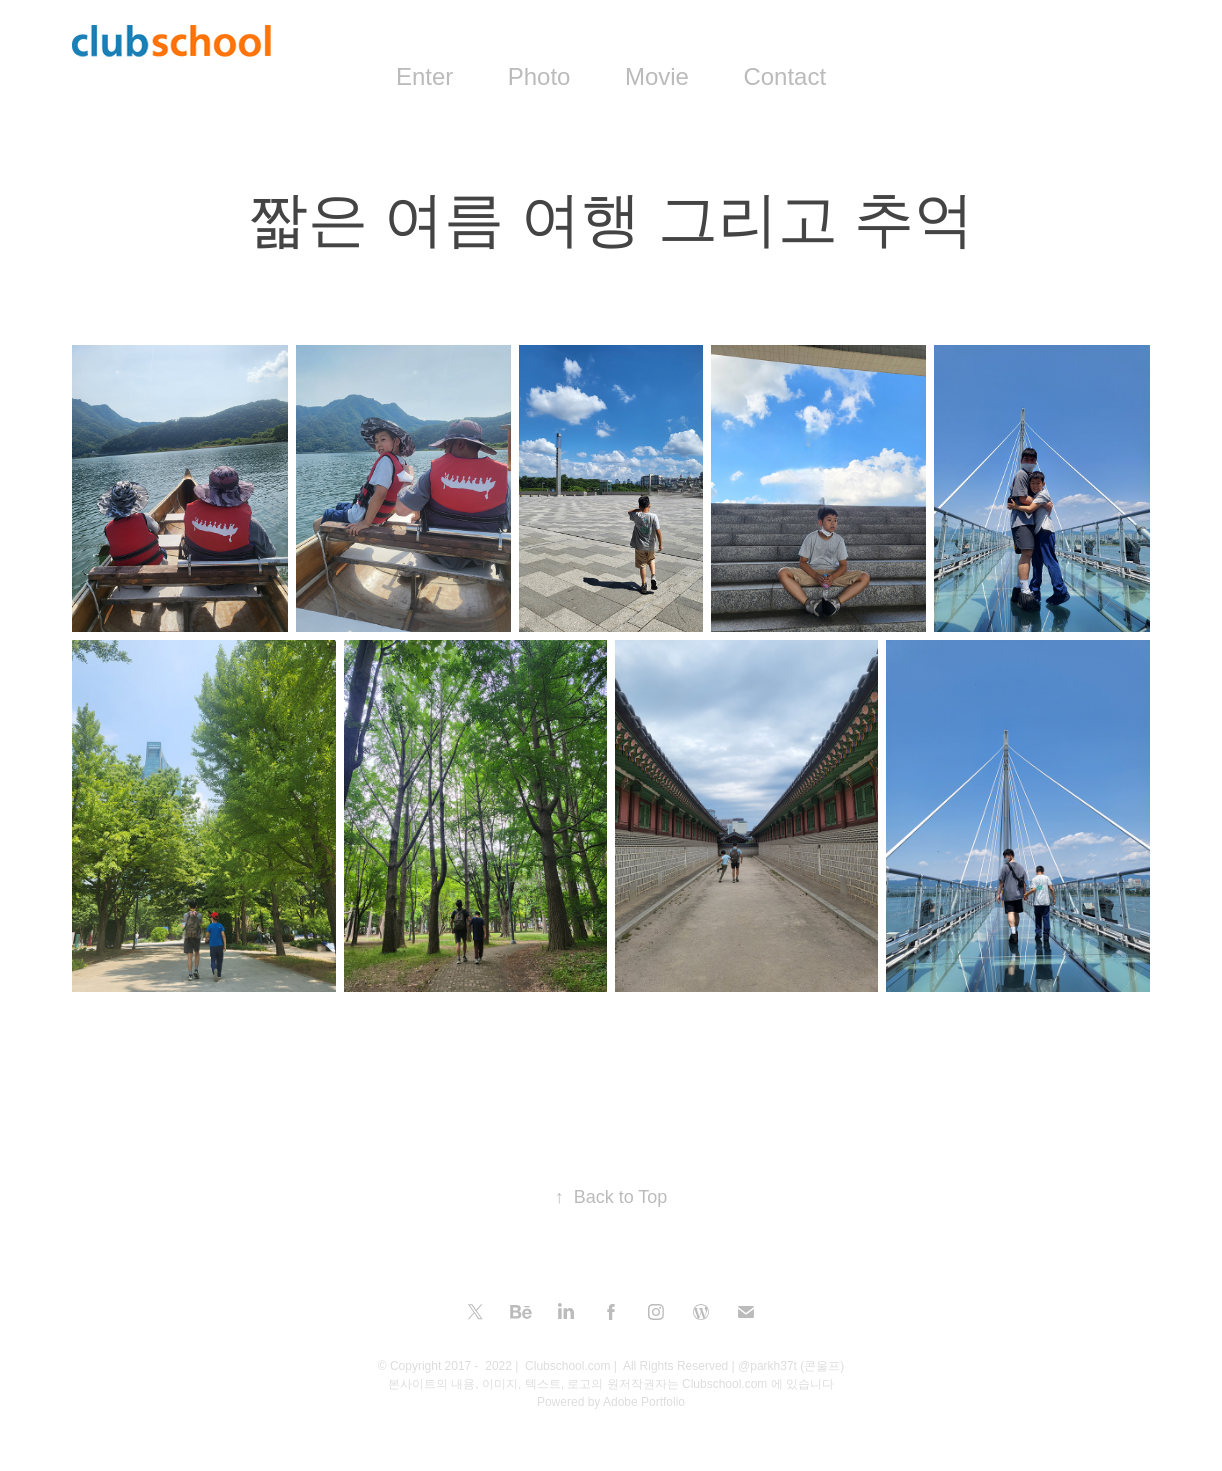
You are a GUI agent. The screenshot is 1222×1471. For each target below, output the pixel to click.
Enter (424, 76)
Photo (539, 76)
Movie (657, 76)
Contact (784, 76)
